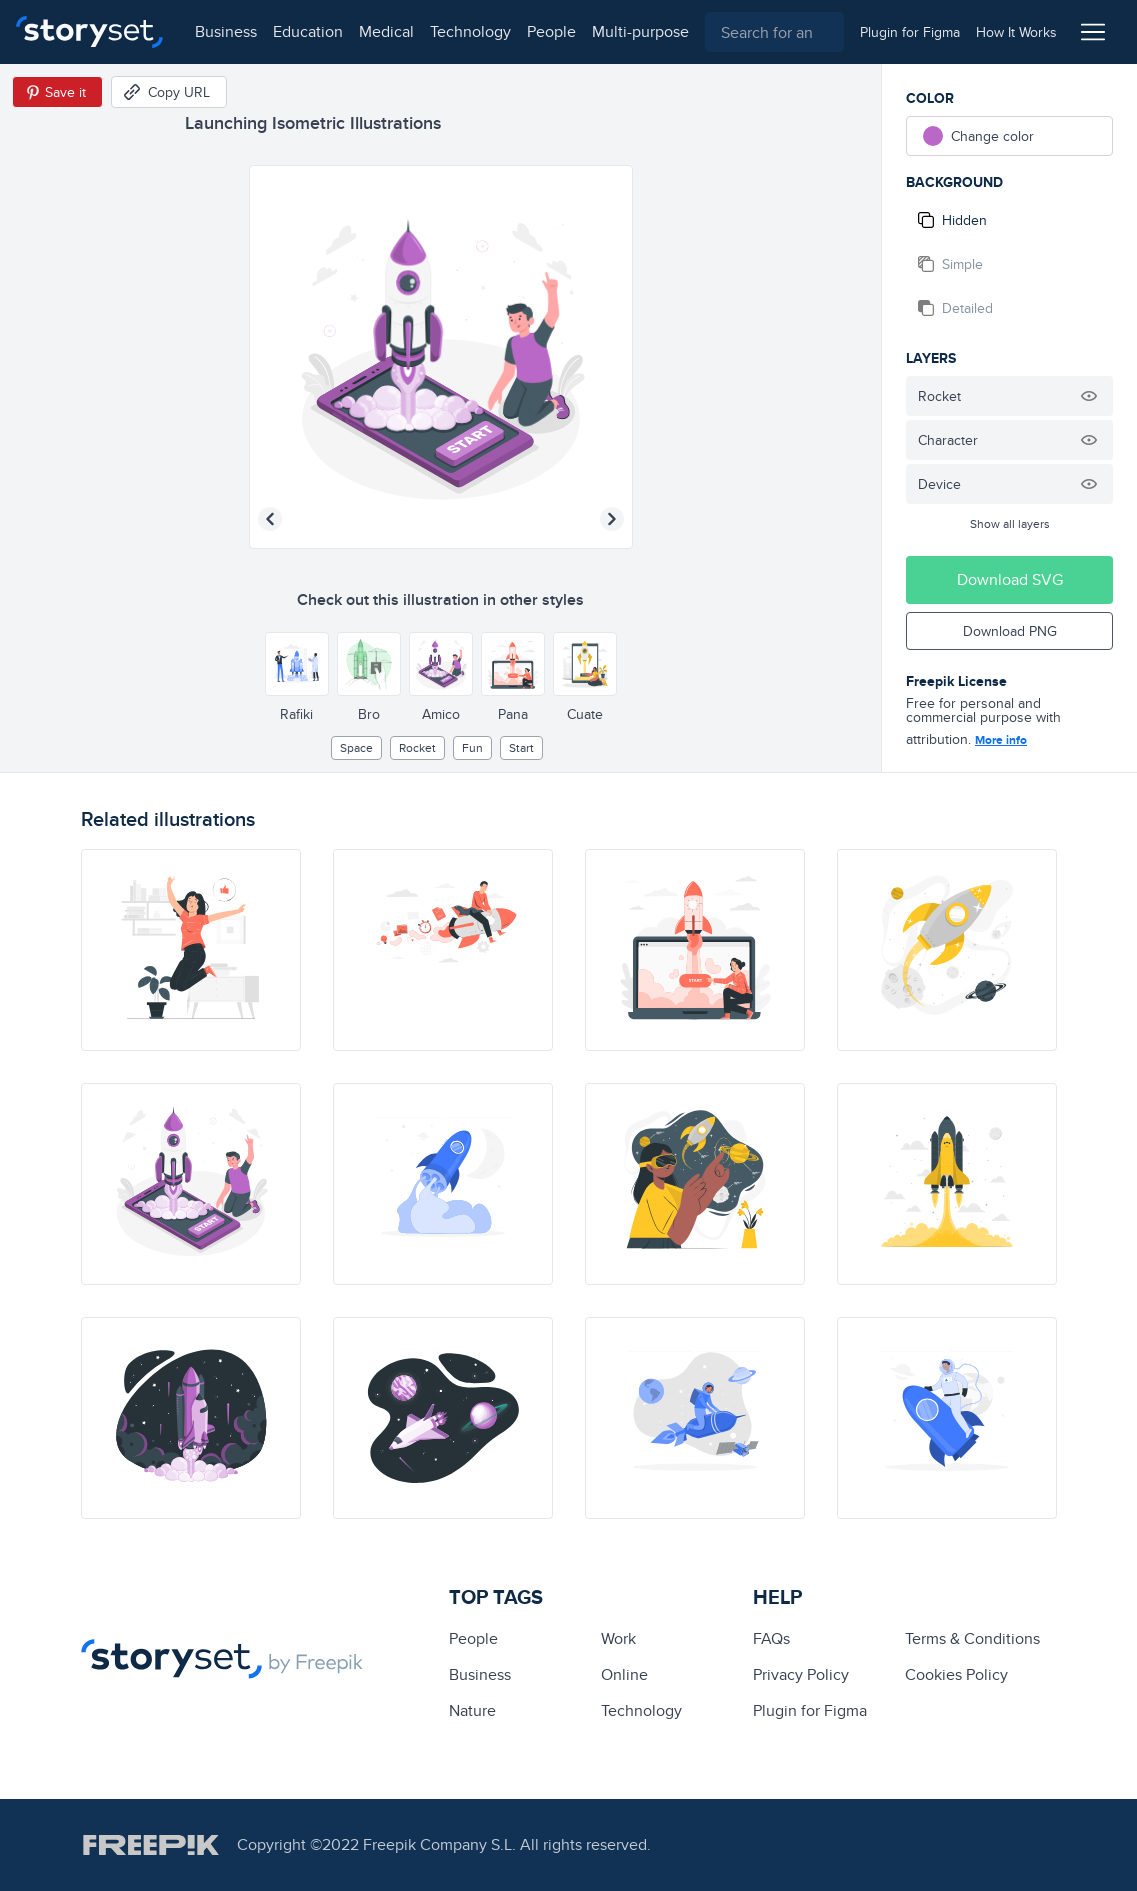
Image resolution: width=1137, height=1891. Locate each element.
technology (470, 31)
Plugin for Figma (810, 1710)
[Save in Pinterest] (57, 92)
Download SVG (1010, 579)
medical (386, 31)
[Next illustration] (612, 519)
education (308, 31)
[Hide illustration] (1089, 396)
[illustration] (191, 950)
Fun (472, 747)
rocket (417, 747)
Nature (472, 1710)
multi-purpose (640, 31)
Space (356, 747)
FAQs (771, 1638)
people (551, 31)
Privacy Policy (801, 1674)
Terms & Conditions (972, 1638)
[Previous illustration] (270, 519)
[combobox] (774, 32)
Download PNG (1010, 631)
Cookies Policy (956, 1674)
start (521, 747)
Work (618, 1638)
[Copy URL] (169, 92)
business (226, 31)
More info (1001, 740)
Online (624, 1674)
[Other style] (297, 664)
